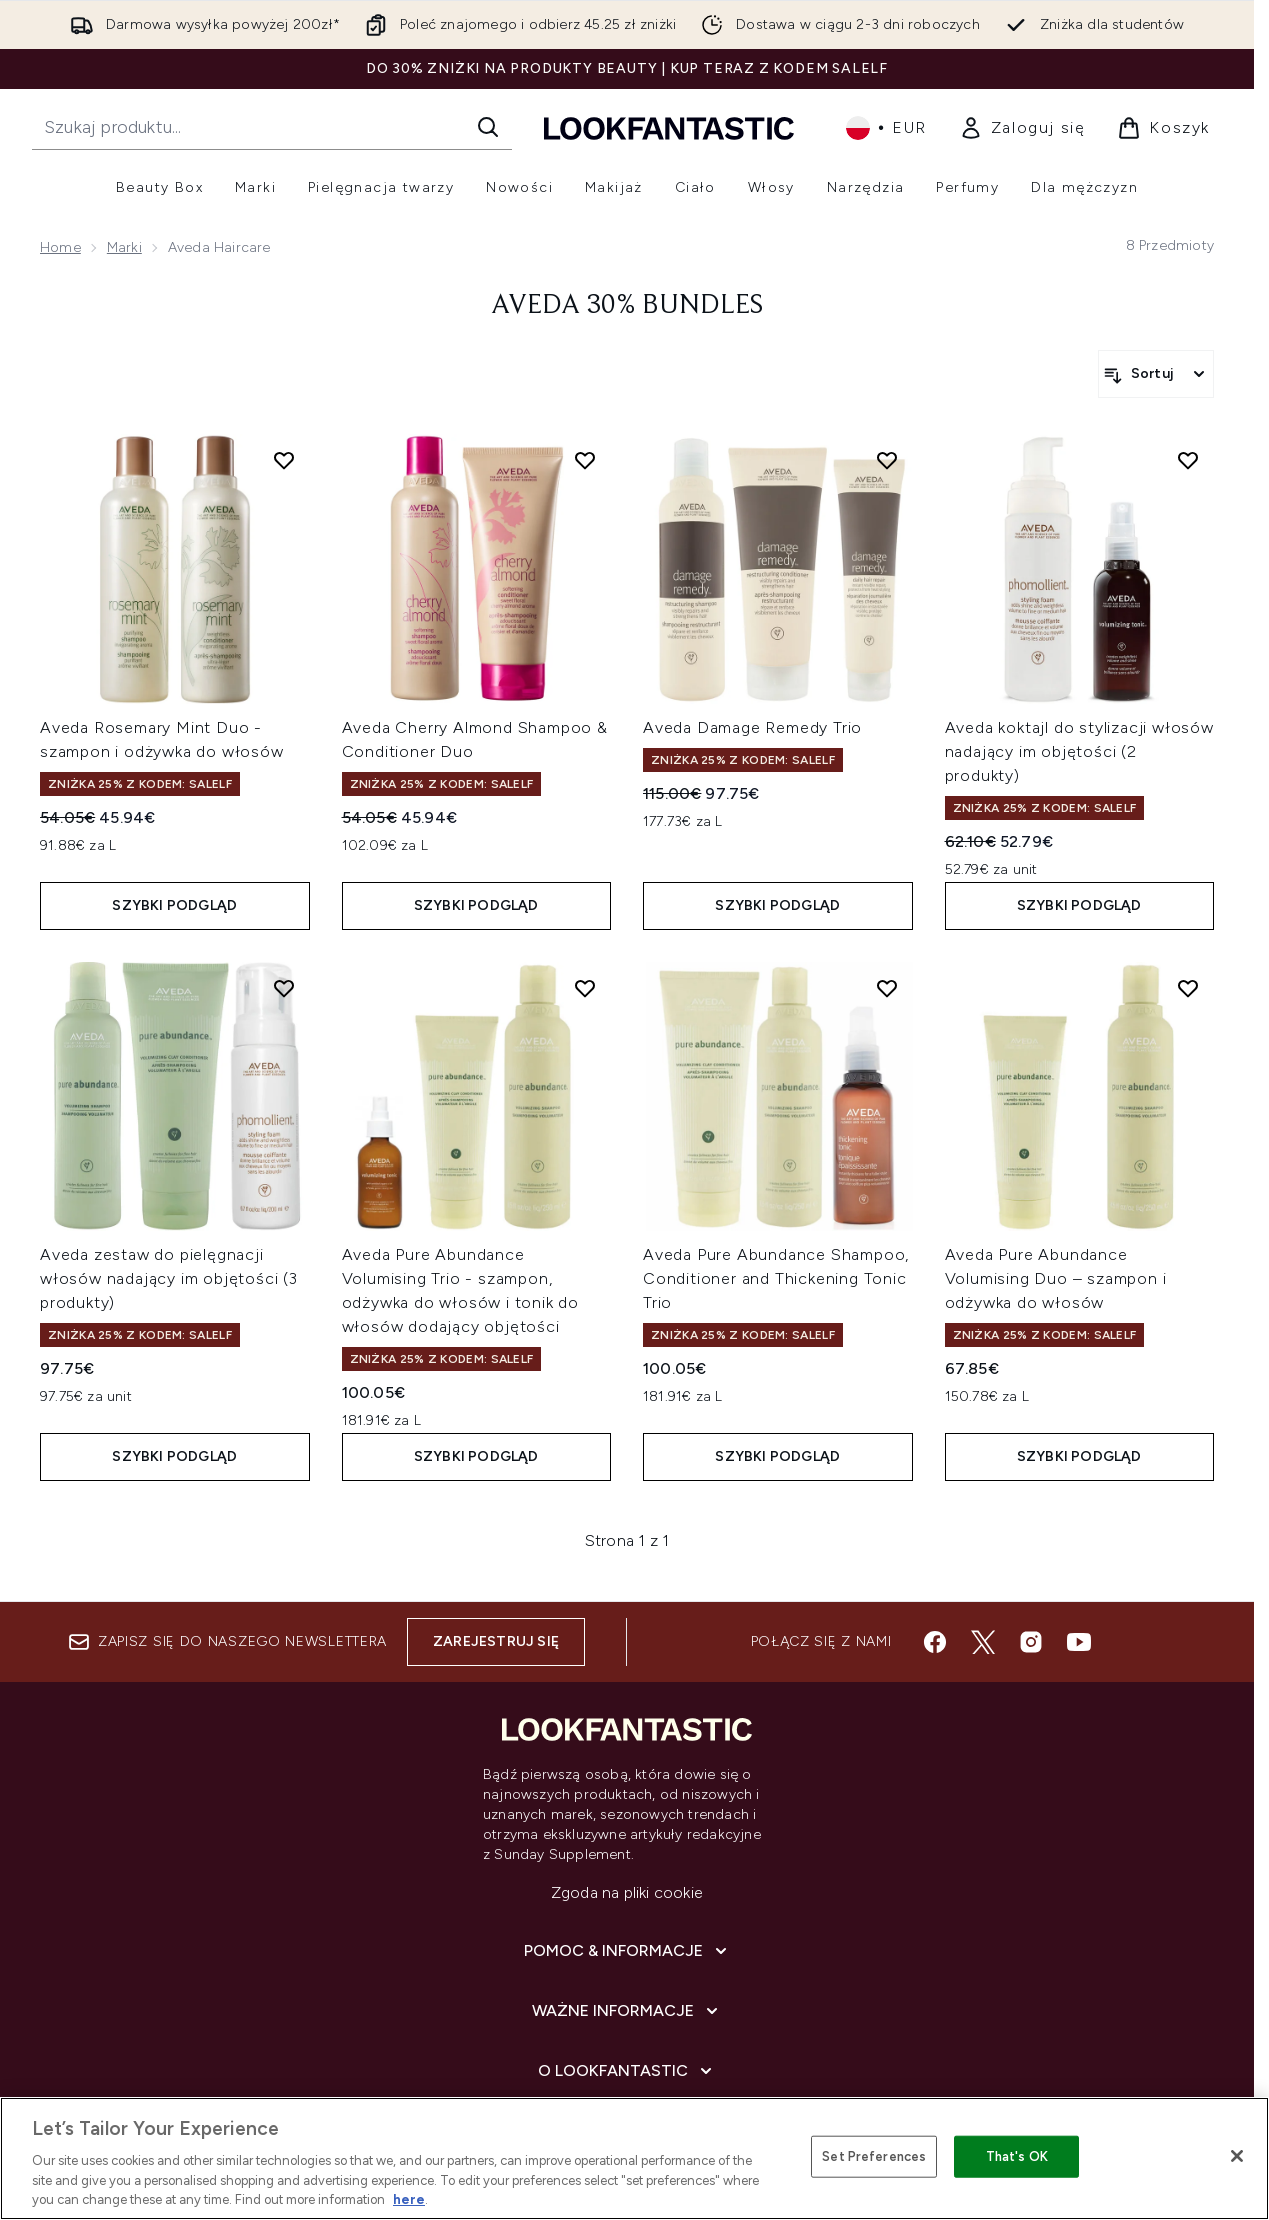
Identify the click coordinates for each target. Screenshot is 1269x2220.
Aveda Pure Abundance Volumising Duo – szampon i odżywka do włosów (1056, 1278)
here (409, 2199)
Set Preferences (874, 2156)
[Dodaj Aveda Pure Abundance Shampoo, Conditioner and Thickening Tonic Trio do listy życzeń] (887, 988)
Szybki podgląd (174, 905)
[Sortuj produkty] (1156, 374)
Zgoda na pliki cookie (627, 1892)
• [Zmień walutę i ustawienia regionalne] (886, 128)
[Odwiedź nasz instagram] (1031, 1642)
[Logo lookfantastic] (669, 127)
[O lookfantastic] (627, 2071)
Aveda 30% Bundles (627, 306)
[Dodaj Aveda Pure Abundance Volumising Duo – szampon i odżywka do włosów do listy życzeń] (1188, 988)
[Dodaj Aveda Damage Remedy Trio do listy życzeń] (887, 460)
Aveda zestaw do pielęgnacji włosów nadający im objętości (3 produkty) (169, 1278)
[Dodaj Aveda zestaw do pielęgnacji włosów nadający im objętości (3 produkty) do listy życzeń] (284, 988)
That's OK (1017, 2156)
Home (60, 247)
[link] (1022, 128)
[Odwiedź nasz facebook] (935, 1642)
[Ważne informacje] (627, 2011)
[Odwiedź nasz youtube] (1079, 1642)
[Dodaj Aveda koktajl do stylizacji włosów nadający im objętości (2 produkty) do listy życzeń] (1188, 460)
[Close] (1237, 2156)
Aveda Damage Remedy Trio (752, 727)
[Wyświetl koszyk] (1163, 128)
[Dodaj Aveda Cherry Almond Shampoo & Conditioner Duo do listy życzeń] (585, 460)
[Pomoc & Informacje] (627, 1951)
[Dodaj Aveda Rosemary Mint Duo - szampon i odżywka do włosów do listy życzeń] (284, 460)
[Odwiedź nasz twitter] (983, 1642)
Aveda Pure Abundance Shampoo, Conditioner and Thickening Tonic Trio (776, 1278)
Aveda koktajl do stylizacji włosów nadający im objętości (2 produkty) (1079, 751)
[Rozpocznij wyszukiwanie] (272, 127)
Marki (124, 247)
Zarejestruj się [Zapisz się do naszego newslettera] (496, 1641)
